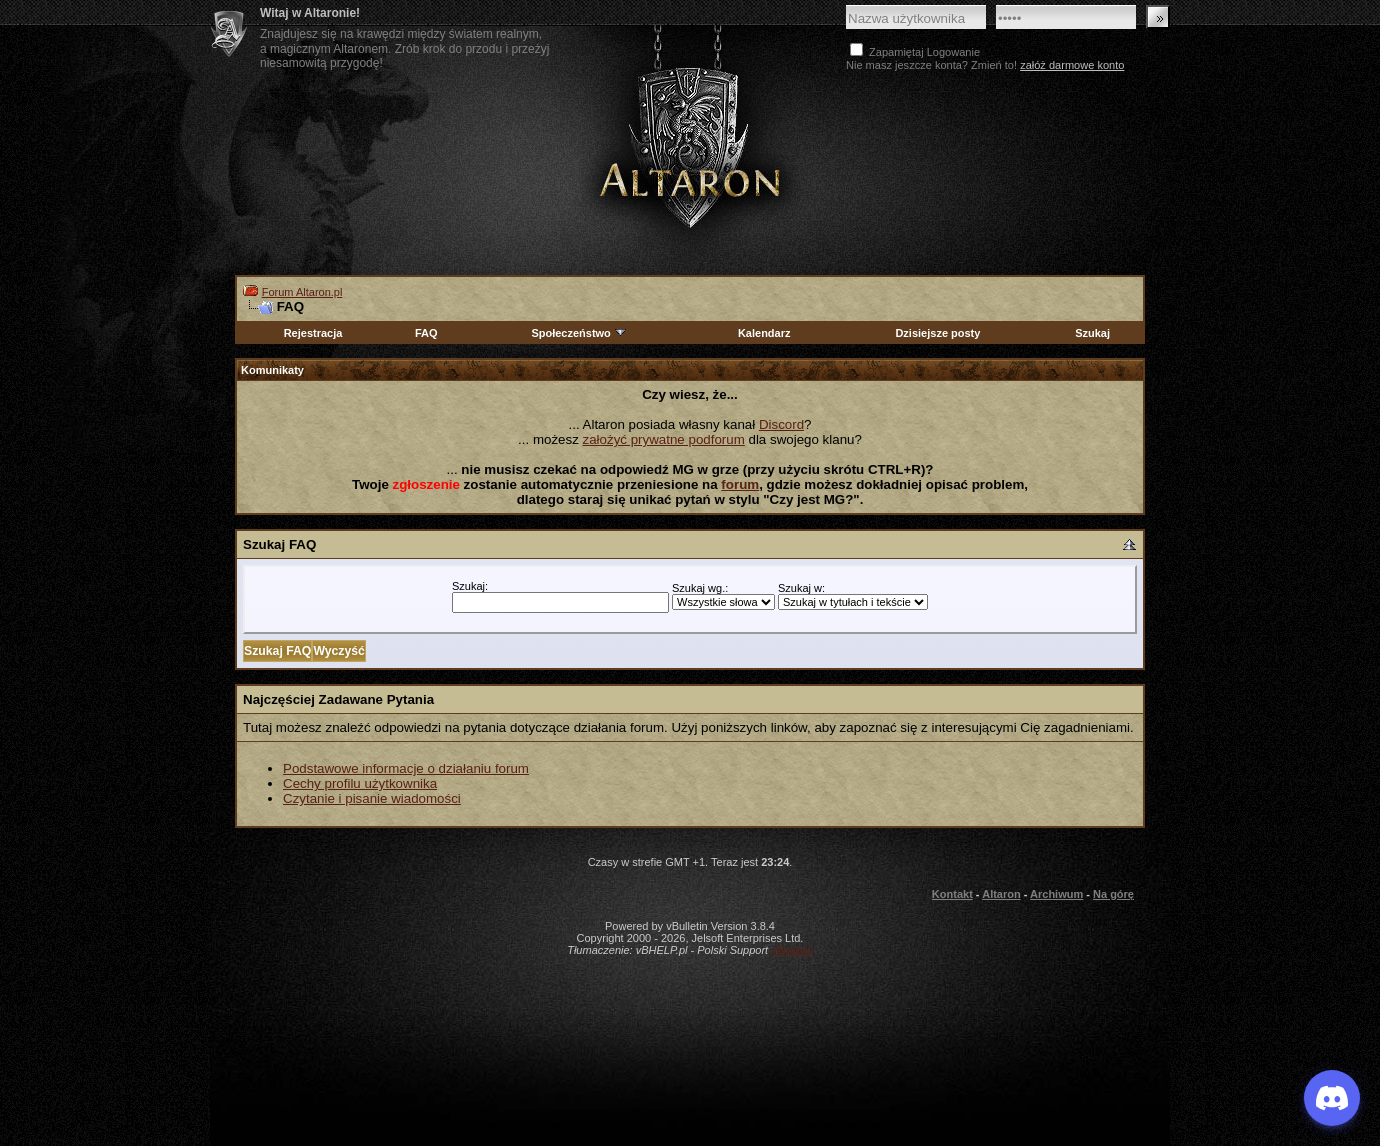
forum (740, 484)
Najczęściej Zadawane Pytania (338, 699)
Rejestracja (313, 333)
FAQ (426, 333)
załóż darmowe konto (1072, 65)
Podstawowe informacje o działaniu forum (406, 768)
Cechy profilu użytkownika (360, 783)
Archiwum (1056, 894)
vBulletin (792, 950)
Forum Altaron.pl (302, 292)
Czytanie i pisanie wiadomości (372, 798)
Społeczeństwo (579, 333)
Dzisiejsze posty (937, 333)
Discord (781, 424)
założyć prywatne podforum (664, 439)
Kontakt (952, 894)
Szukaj (1092, 333)
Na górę (1113, 894)
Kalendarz (764, 333)
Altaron (690, 146)
